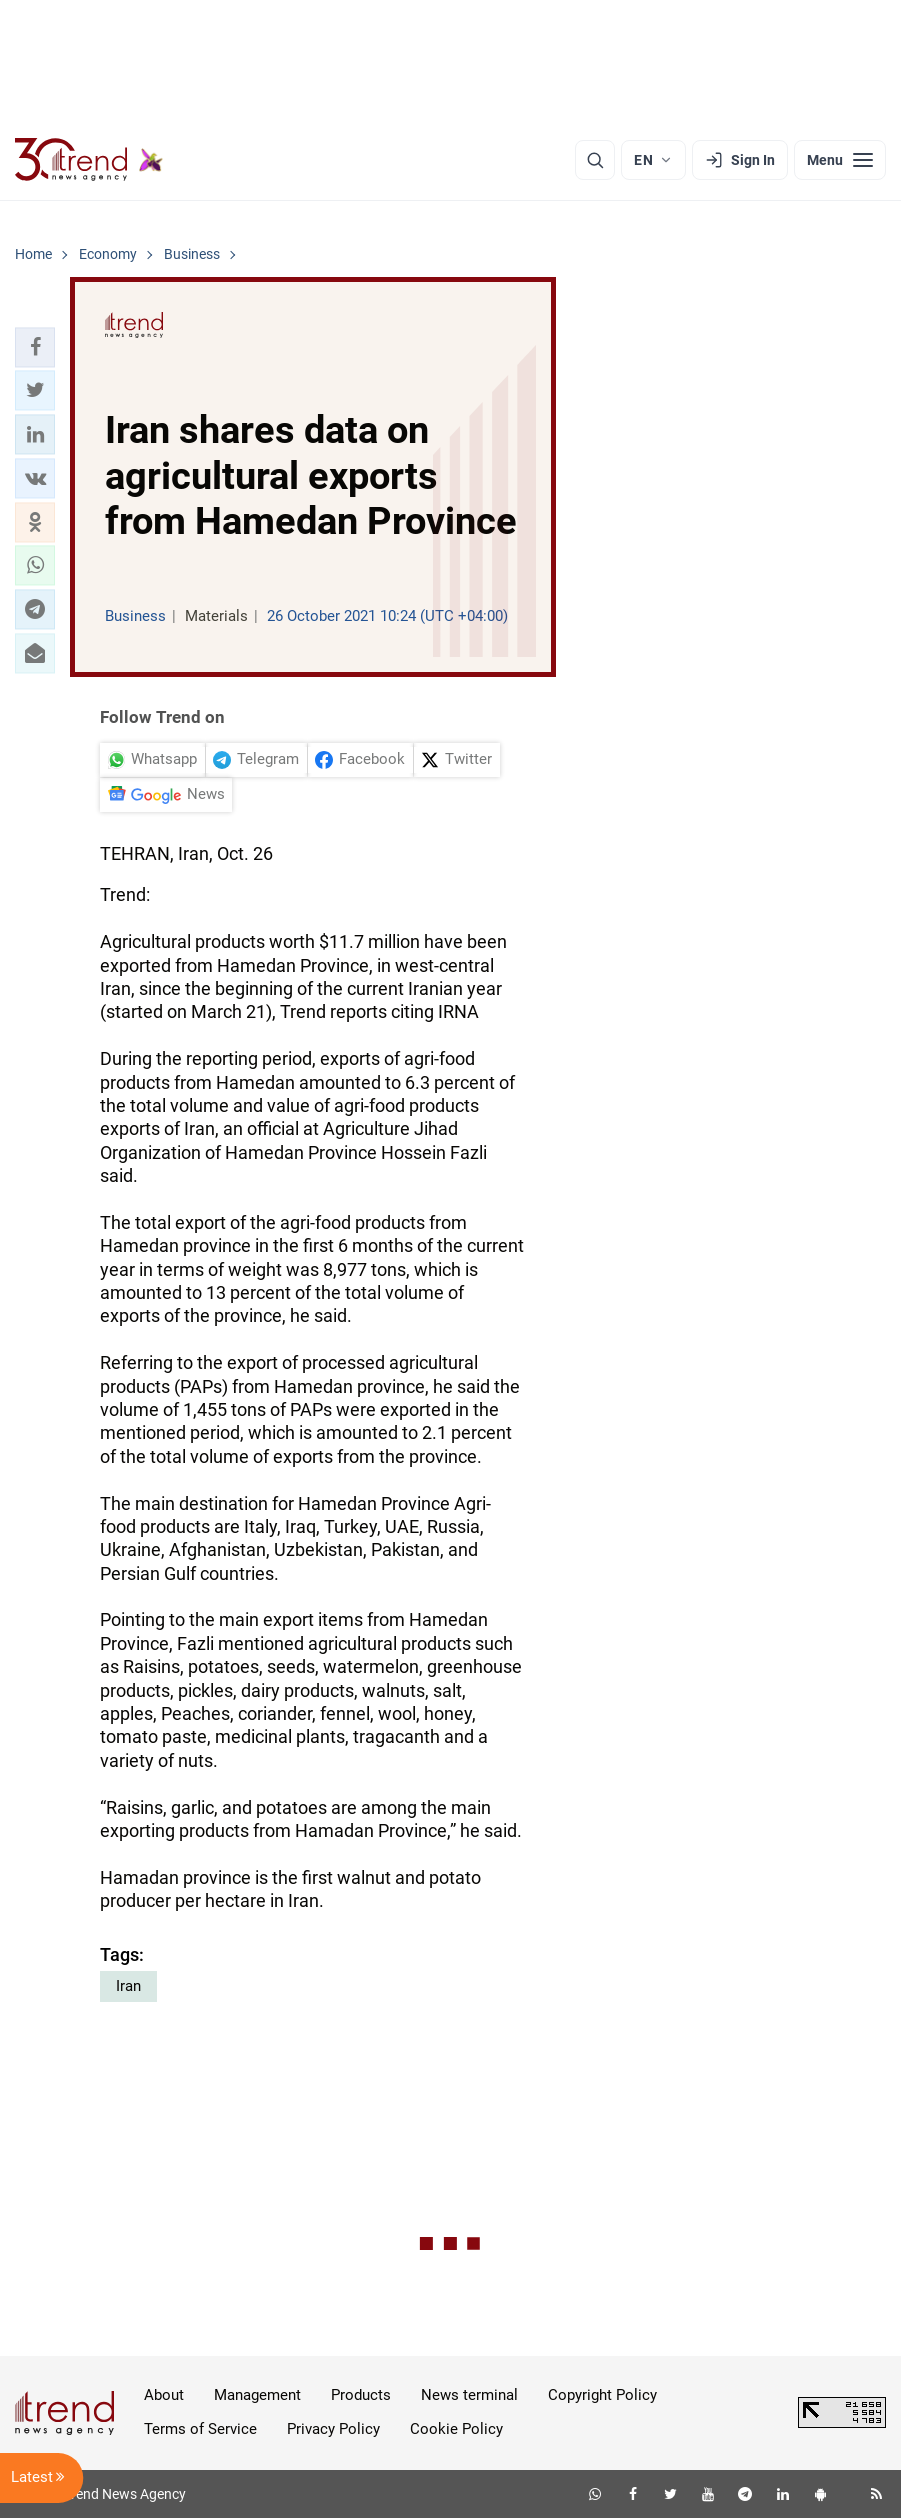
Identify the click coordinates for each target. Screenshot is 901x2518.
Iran (128, 1986)
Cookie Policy (456, 2429)
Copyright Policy (602, 2395)
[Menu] (840, 160)
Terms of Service (200, 2429)
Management (257, 2395)
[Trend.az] (89, 160)
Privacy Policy (333, 2429)
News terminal (469, 2395)
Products (361, 2395)
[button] (35, 347)
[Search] (595, 160)
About (164, 2395)
